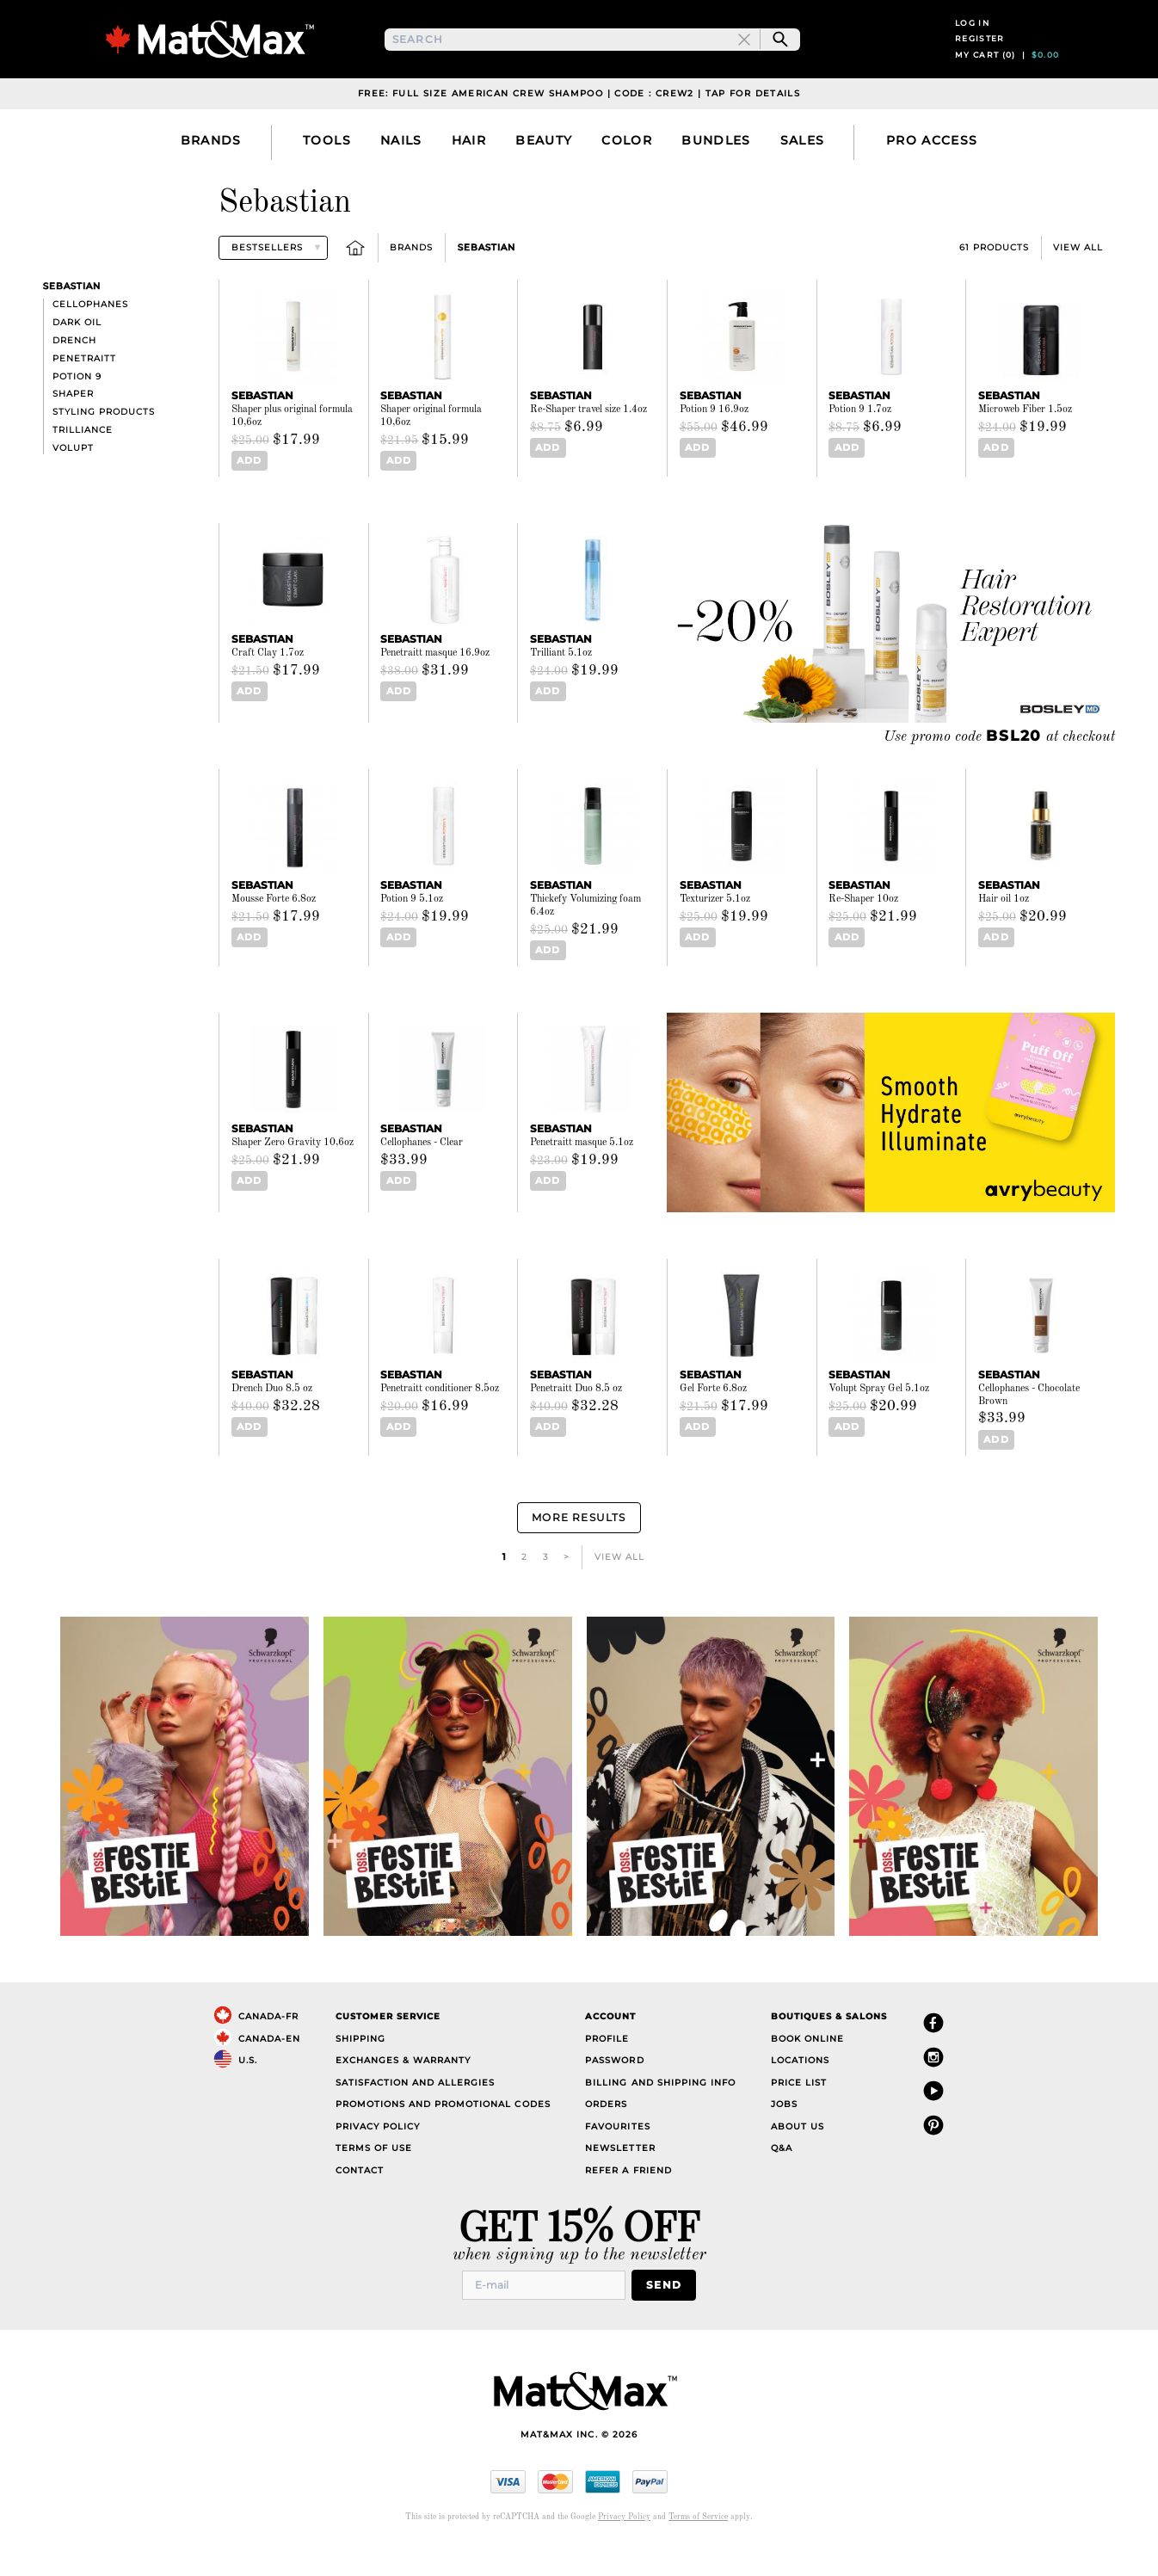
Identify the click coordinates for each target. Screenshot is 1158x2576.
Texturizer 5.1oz (715, 937)
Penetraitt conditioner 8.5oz (439, 1425)
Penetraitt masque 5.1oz (581, 1179)
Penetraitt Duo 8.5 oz (576, 1425)
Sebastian (486, 286)
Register (980, 58)
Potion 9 (77, 414)
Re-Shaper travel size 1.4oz (588, 448)
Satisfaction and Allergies (416, 2113)
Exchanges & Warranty (403, 2092)
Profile (607, 2069)
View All (1078, 286)
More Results (579, 1550)
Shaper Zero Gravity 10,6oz (292, 1179)
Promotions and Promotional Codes (443, 2136)
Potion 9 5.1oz (411, 937)
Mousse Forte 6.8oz (273, 937)
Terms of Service (698, 2545)
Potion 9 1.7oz (859, 448)
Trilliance (82, 468)
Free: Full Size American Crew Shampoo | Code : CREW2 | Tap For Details (579, 132)
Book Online (807, 2069)
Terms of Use (374, 2179)
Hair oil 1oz (1003, 937)
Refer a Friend (628, 2201)
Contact (360, 2201)
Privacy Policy (378, 2157)
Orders (606, 2136)
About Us (797, 2157)
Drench (74, 379)
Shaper (73, 432)
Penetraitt (84, 397)
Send (669, 2314)
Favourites (617, 2157)
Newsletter (620, 2179)
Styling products (103, 450)
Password (614, 2092)
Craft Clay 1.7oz (267, 691)
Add (246, 499)
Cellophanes (90, 342)
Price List (799, 2113)
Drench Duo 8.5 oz (271, 1425)
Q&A (781, 2179)
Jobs (784, 2136)
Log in (972, 41)
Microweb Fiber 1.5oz (1025, 448)
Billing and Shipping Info (660, 2113)
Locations (800, 2092)
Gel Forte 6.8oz (713, 1425)
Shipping (360, 2069)
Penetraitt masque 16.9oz (435, 691)
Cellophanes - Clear (421, 1179)
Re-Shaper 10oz (863, 937)
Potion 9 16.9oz (714, 448)
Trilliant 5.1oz (561, 691)
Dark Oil (77, 361)
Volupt (73, 486)
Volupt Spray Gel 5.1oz (878, 1425)
